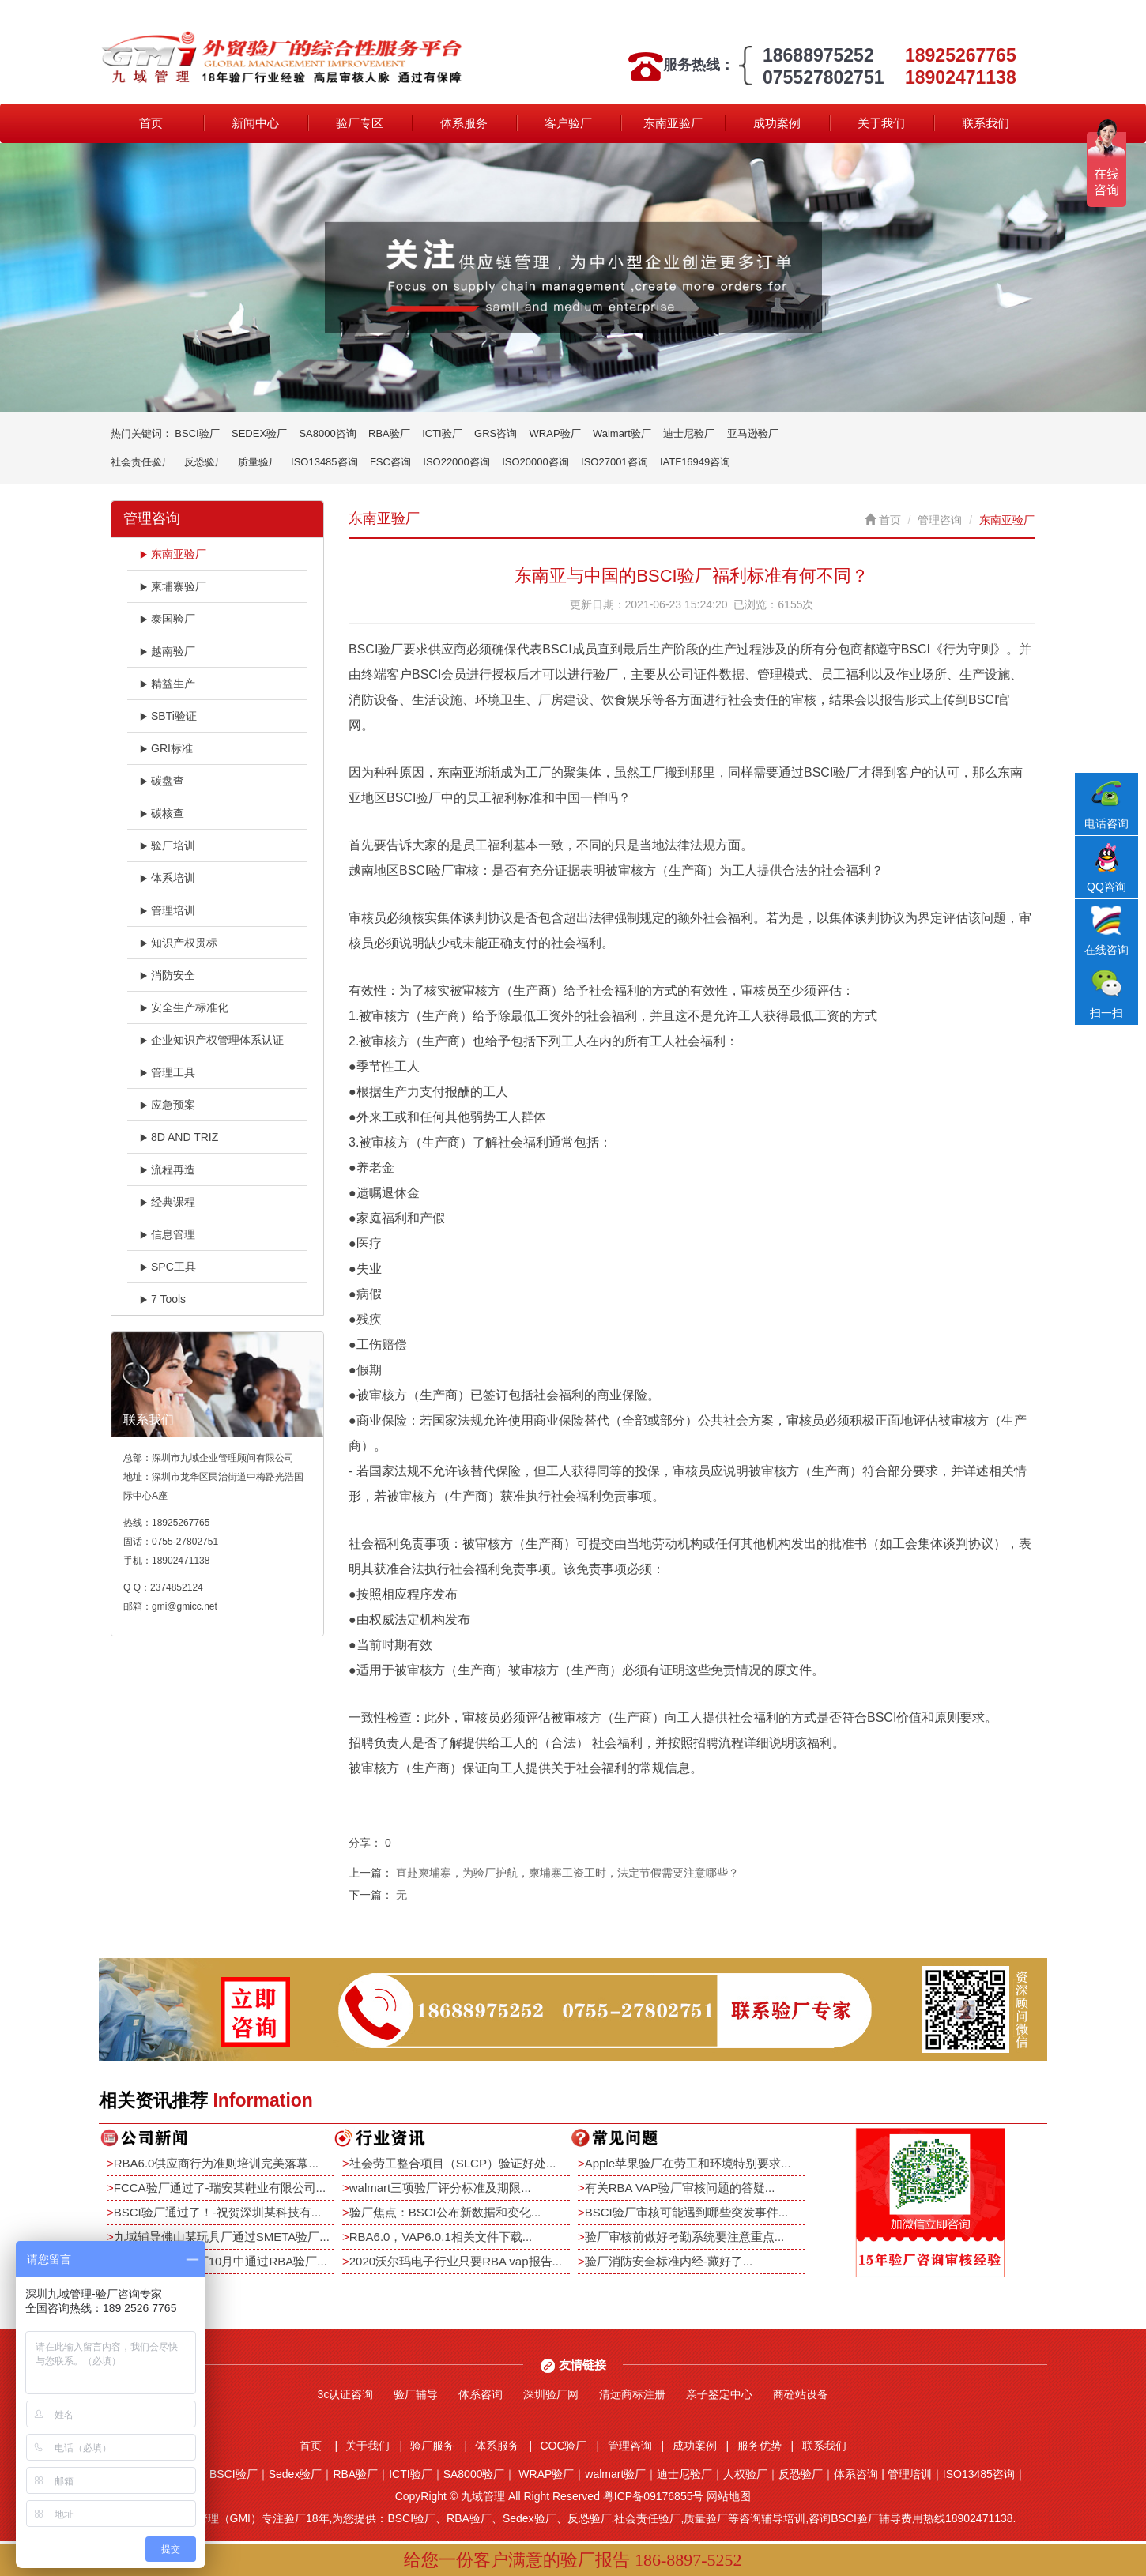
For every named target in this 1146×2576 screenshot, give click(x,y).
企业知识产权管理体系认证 (211, 1040)
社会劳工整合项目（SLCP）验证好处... (452, 2163)
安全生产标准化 (183, 1007)
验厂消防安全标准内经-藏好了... (669, 2261)
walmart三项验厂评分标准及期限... (440, 2187)
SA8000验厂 (474, 2474)
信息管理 (167, 1234)
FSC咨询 (390, 462)
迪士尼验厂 (688, 433)
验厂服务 (432, 2445)
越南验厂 (167, 651)
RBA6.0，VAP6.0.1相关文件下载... (440, 2236)
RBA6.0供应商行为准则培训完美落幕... (216, 2163)
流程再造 (167, 1169)
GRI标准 (166, 748)
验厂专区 (359, 123)
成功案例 (777, 123)
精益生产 (167, 683)
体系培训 (167, 878)
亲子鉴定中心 (719, 2394)
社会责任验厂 (141, 462)
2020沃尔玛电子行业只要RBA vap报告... (455, 2261)
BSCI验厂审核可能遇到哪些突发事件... (687, 2212)
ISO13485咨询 (324, 462)
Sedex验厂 (295, 2474)
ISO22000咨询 (456, 462)
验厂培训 (167, 845)
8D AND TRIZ (178, 1137)
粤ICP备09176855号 (653, 2496)
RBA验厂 (389, 433)
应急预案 (167, 1104)
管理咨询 (940, 520)
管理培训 (167, 910)
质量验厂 (258, 462)
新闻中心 (255, 123)
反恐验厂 (204, 462)
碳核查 (161, 813)
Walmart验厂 (622, 433)
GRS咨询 (495, 433)
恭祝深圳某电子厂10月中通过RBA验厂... (220, 2261)
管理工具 (167, 1072)
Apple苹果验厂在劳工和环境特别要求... (688, 2163)
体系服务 (464, 123)
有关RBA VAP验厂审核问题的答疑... (680, 2187)
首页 (151, 123)
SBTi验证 (168, 716)
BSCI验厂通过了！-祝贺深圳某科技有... (218, 2212)
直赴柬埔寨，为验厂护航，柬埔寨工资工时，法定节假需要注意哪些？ (567, 1872)
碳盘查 (161, 780)
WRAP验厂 (555, 433)
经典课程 (167, 1202)
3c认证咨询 (346, 2394)
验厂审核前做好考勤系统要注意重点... (685, 2236)
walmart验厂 (615, 2474)
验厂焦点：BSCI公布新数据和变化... (445, 2212)
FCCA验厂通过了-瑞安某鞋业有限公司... (220, 2187)
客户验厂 (568, 123)
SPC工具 (167, 1266)
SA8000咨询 (327, 433)
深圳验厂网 (551, 2394)
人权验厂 (745, 2474)
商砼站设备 (800, 2394)
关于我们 (881, 123)
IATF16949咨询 (695, 462)
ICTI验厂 (442, 433)
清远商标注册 (632, 2394)
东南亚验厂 (673, 123)
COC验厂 (563, 2445)
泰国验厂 (167, 618)
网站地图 (729, 2496)
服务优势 (759, 2445)
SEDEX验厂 (259, 433)
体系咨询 (480, 2394)
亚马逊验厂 (752, 433)
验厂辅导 (416, 2394)
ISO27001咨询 (614, 462)
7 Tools (162, 1299)
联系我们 (985, 123)
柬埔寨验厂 (172, 586)
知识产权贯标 (178, 942)
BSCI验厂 (197, 433)
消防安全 (167, 975)
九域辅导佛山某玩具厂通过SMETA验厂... (222, 2236)
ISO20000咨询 (535, 462)
